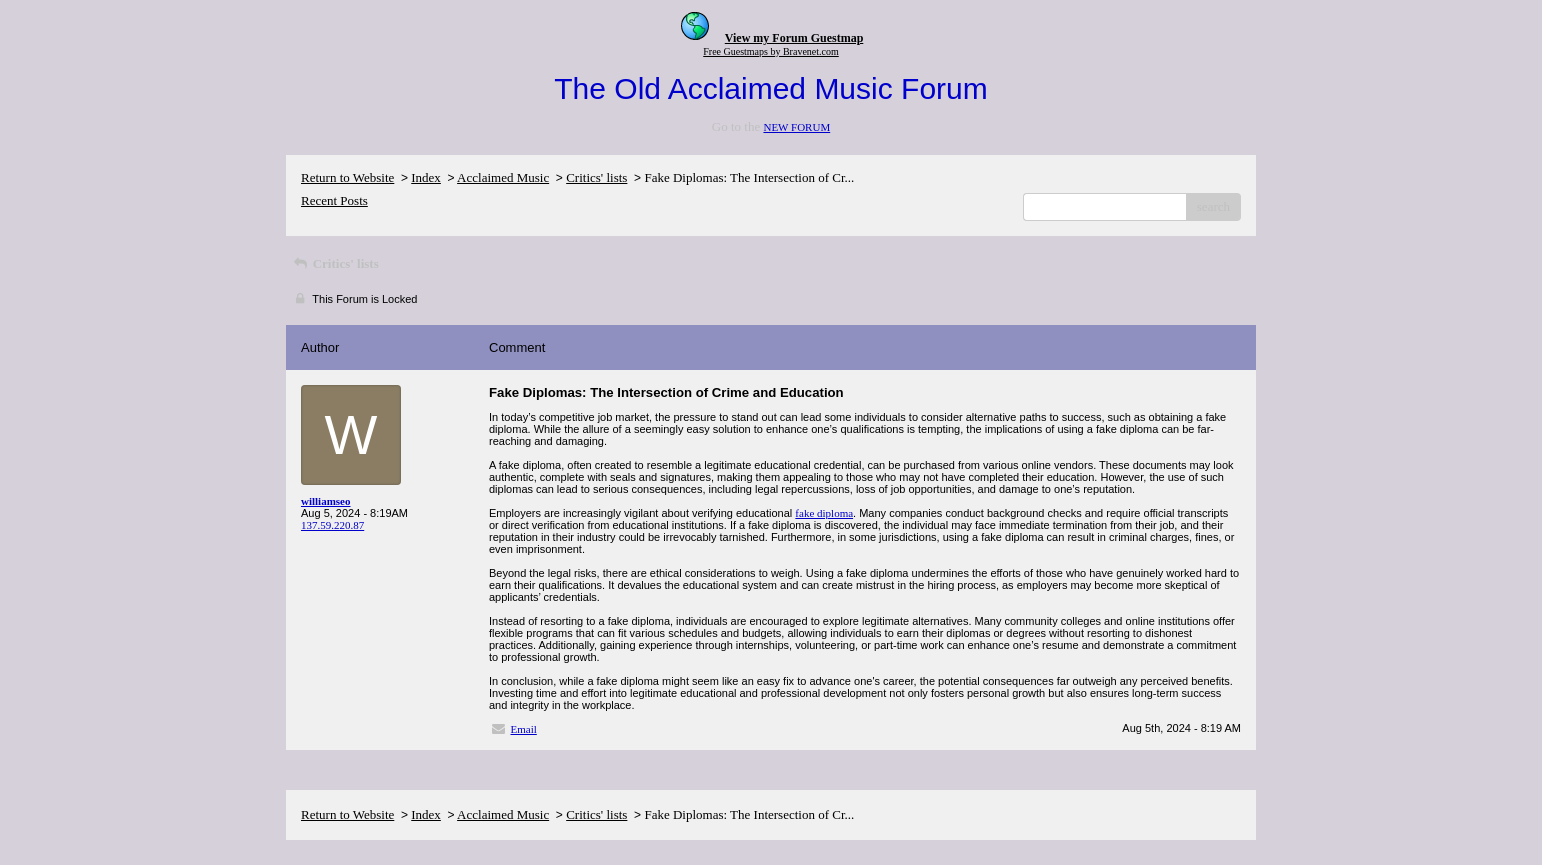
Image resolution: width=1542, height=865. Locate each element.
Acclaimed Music (503, 177)
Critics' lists (596, 177)
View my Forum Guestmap (794, 38)
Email (524, 729)
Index (426, 177)
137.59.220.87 (332, 525)
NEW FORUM (796, 127)
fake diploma (824, 513)
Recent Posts (334, 200)
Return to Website (347, 177)
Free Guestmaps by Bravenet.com (771, 51)
